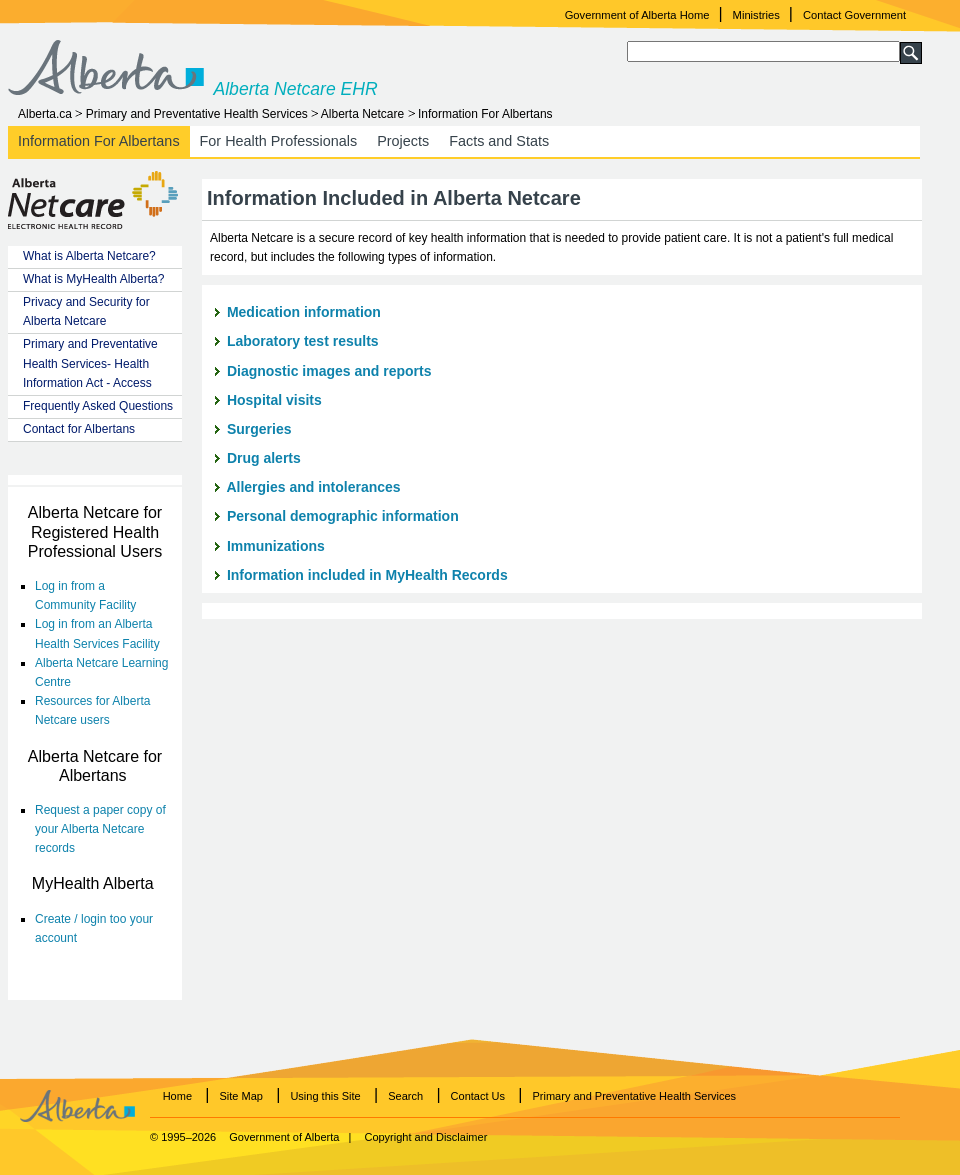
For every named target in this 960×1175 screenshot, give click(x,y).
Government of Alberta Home (637, 15)
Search (405, 1096)
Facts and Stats (499, 141)
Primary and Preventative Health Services (197, 114)
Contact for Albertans (79, 429)
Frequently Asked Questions (98, 406)
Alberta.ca (45, 114)
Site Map (241, 1096)
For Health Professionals (279, 141)
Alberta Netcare (362, 114)
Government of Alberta (284, 1137)
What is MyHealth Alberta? (93, 279)
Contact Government (854, 15)
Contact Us (478, 1096)
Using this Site (325, 1096)
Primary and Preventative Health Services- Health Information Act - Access (90, 363)
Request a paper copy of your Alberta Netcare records (100, 829)
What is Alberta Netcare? (89, 256)
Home (177, 1096)
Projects (403, 141)
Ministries (756, 15)
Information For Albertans (485, 114)
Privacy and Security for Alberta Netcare (86, 311)
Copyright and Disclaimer (425, 1137)
